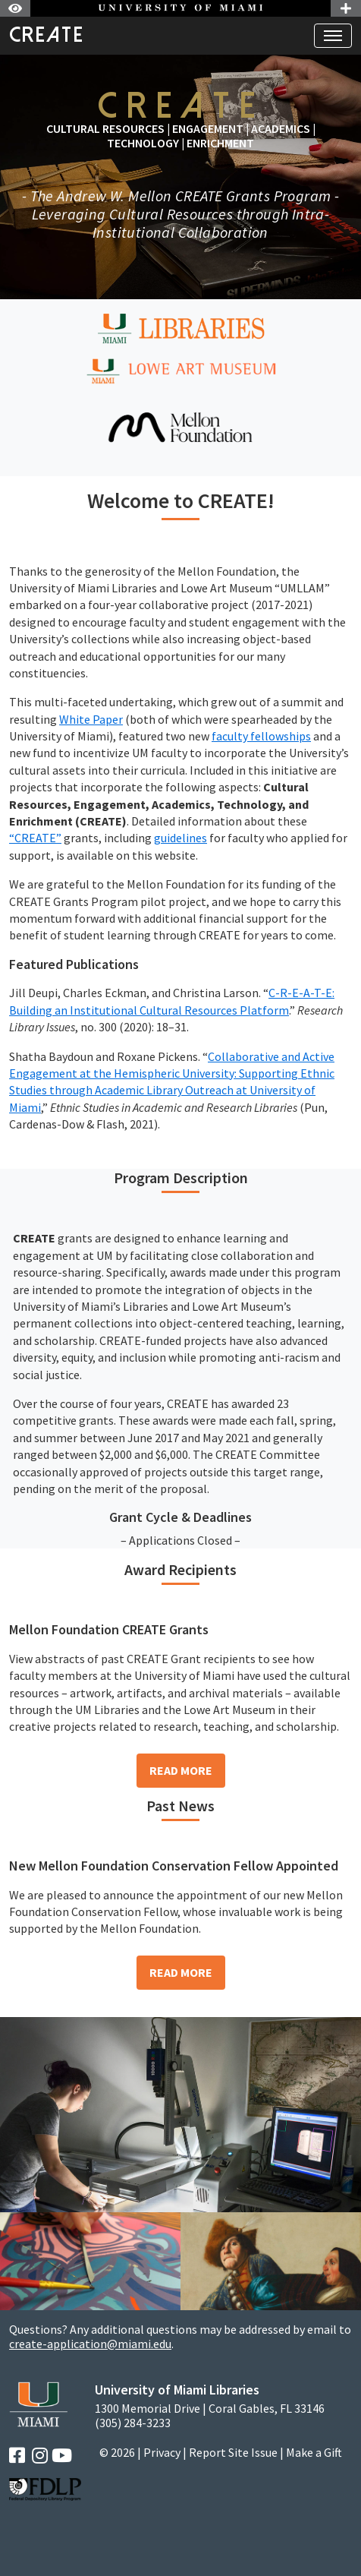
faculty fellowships (261, 735)
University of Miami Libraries (177, 2389)
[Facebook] (17, 2455)
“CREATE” (35, 837)
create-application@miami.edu (90, 2343)
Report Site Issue (233, 2452)
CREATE (46, 35)
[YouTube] (62, 2455)
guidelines (180, 837)
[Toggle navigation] (333, 36)
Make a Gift (314, 2452)
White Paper (91, 719)
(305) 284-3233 (133, 2423)
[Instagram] (40, 2455)
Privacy (161, 2452)
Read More (180, 1770)
